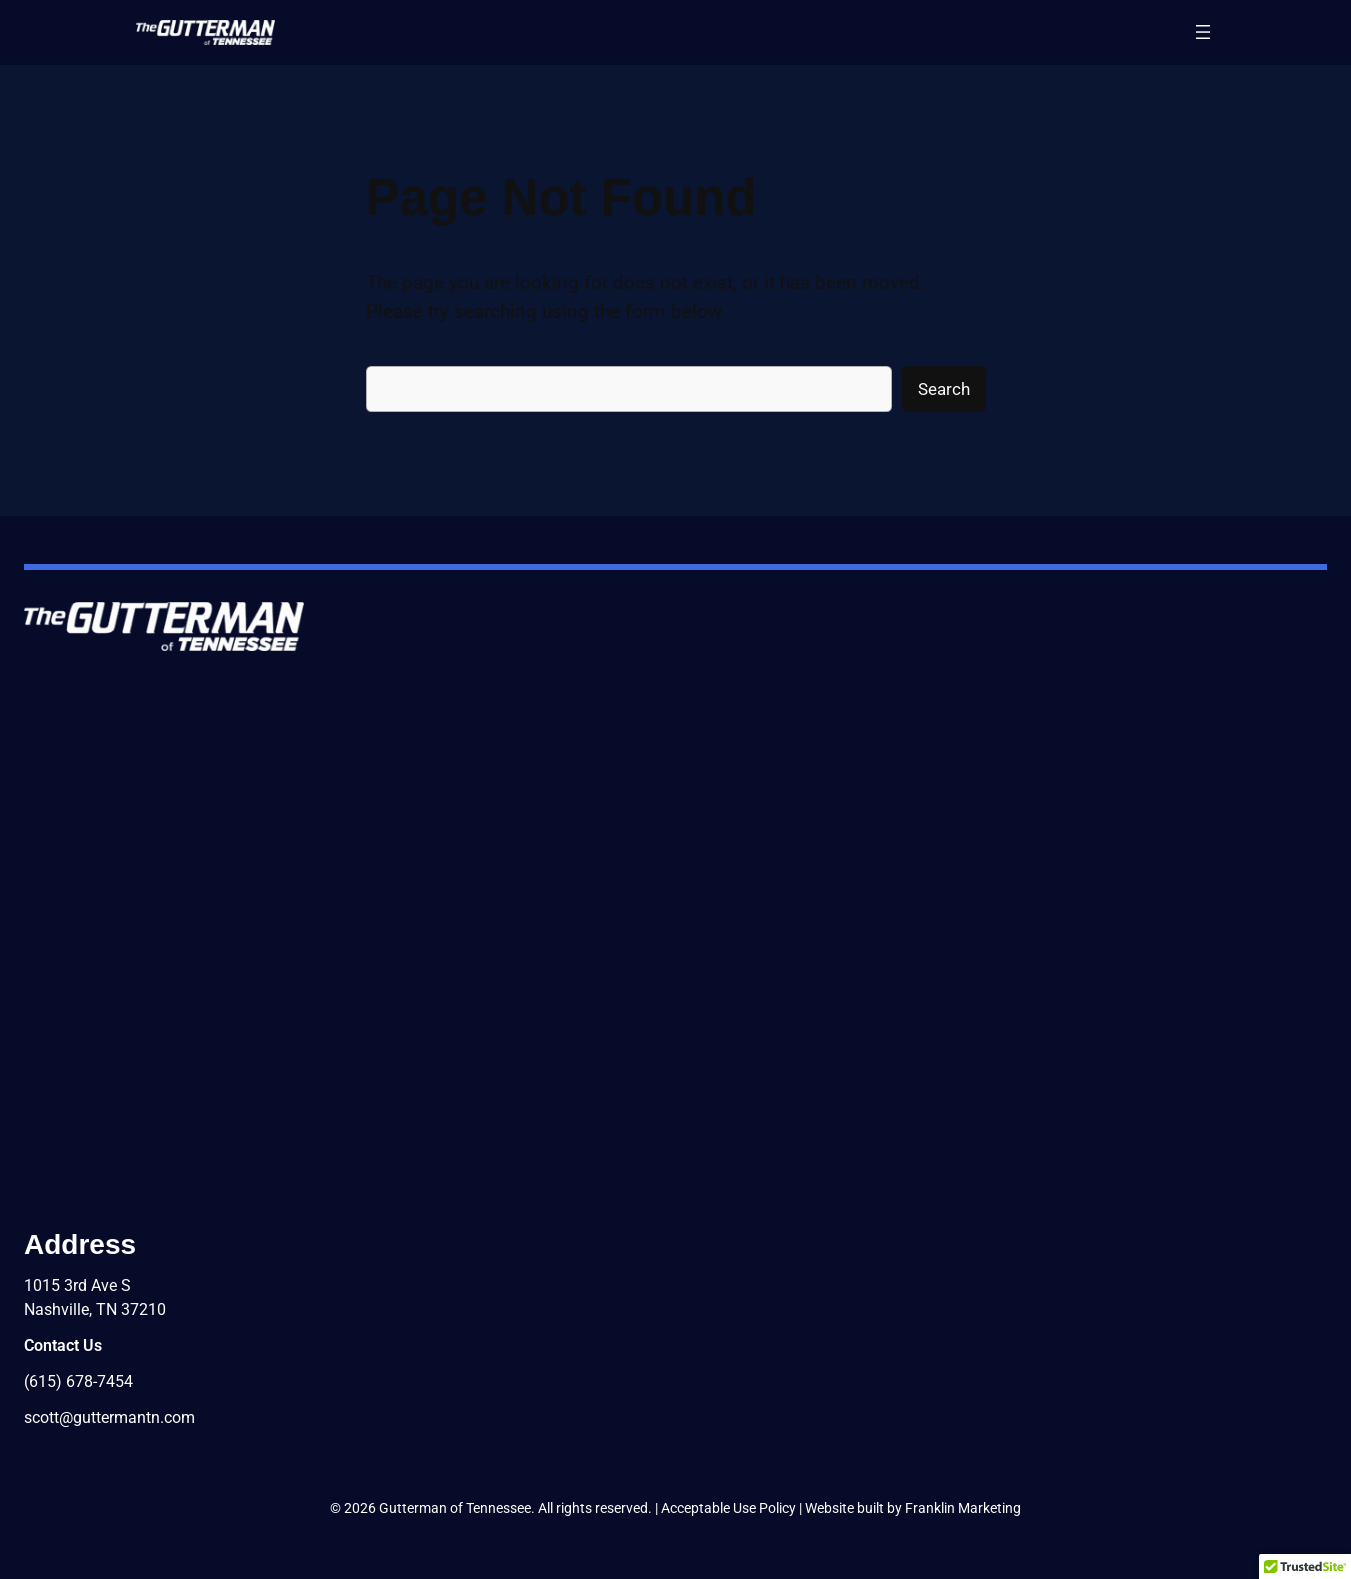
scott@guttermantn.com (109, 1417)
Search (944, 389)
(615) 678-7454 (78, 1381)
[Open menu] (1203, 32)
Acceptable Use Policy (728, 1508)
